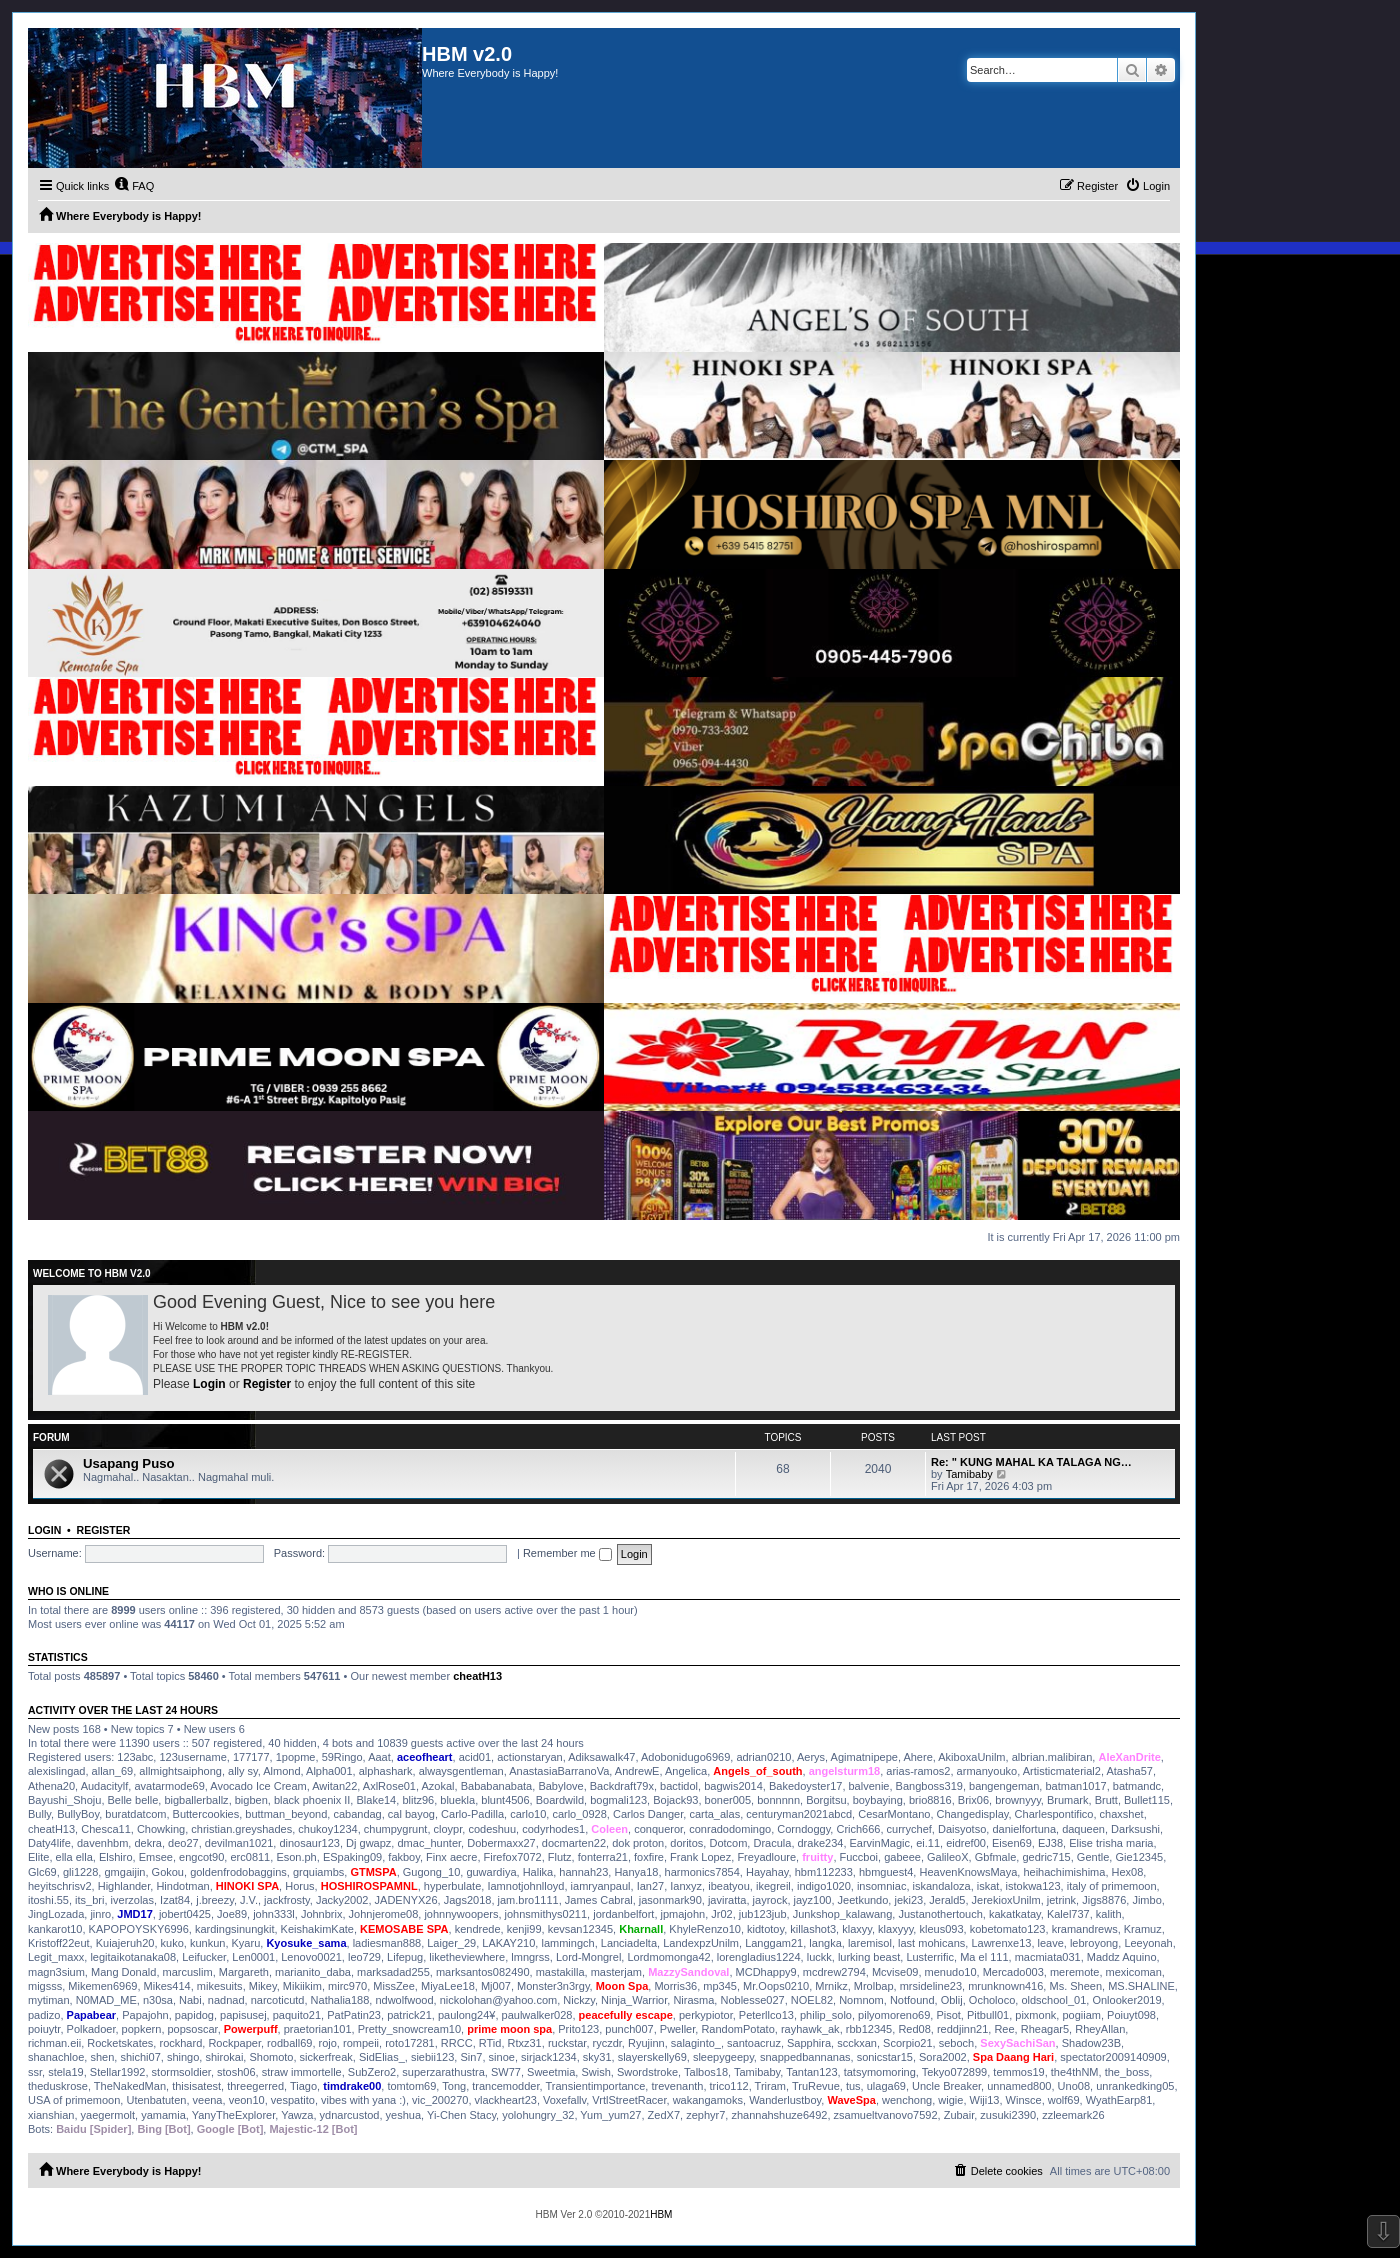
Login (209, 1384)
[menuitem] (134, 186)
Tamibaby (969, 1474)
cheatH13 (477, 1676)
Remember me (567, 1553)
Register (267, 1384)
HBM (661, 2214)
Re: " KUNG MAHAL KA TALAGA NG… (1031, 1462)
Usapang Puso (129, 1463)
